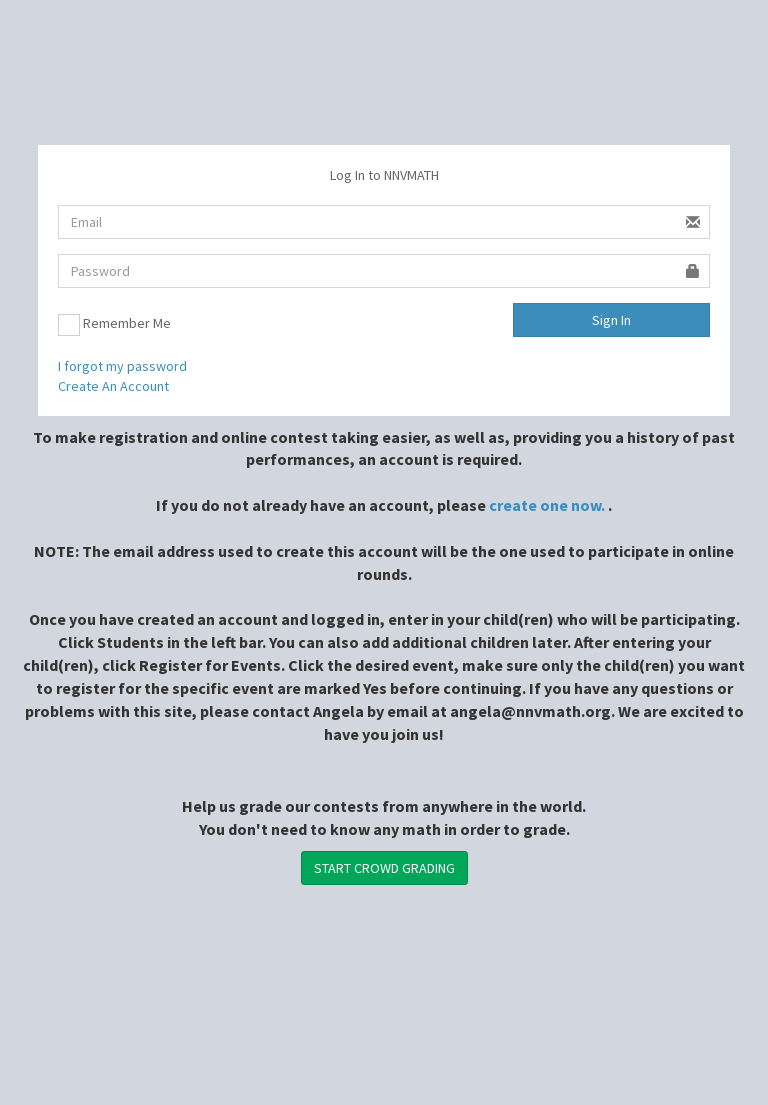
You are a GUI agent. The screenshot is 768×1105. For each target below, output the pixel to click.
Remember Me (114, 325)
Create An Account (113, 386)
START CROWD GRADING (384, 868)
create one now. (547, 505)
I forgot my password (122, 366)
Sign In (611, 320)
